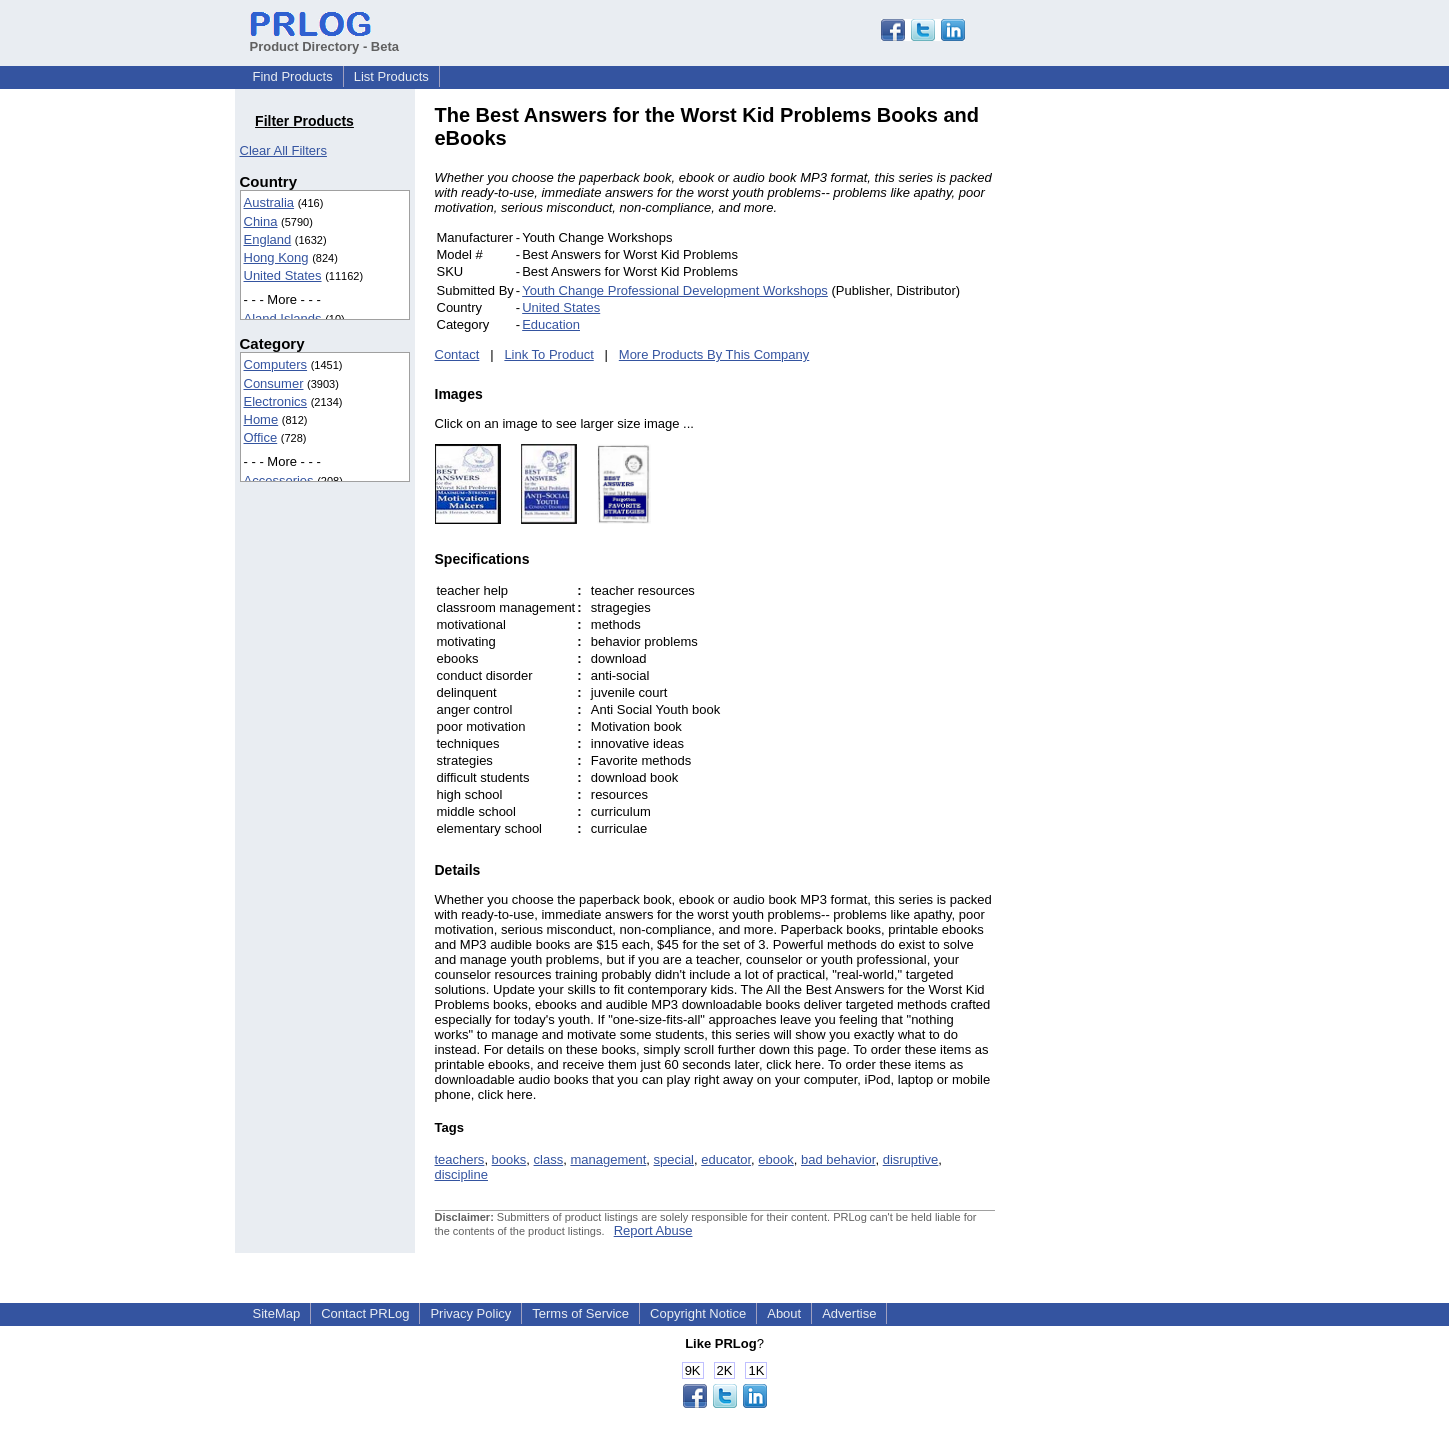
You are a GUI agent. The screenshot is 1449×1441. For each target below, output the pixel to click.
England (268, 239)
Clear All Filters (283, 150)
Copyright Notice (698, 1313)
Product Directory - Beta (325, 39)
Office (261, 437)
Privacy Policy (470, 1313)
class (549, 1159)
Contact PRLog (365, 1313)
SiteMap (277, 1313)
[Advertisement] (1130, 404)
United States (283, 275)
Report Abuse (653, 1230)
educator (726, 1159)
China (261, 221)
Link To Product (548, 354)
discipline (461, 1174)
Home (261, 419)
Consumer (274, 383)
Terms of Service (580, 1313)
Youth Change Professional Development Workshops (675, 290)
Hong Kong (276, 257)
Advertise (849, 1313)
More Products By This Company (714, 354)
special (674, 1159)
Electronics (276, 401)
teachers (460, 1159)
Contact (457, 354)
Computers (276, 364)
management (608, 1159)
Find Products (293, 76)
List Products (391, 76)
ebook (775, 1159)
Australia (269, 202)
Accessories (279, 480)
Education (551, 324)
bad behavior (838, 1159)
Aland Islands (283, 318)
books (509, 1159)
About (784, 1313)
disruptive (911, 1159)
